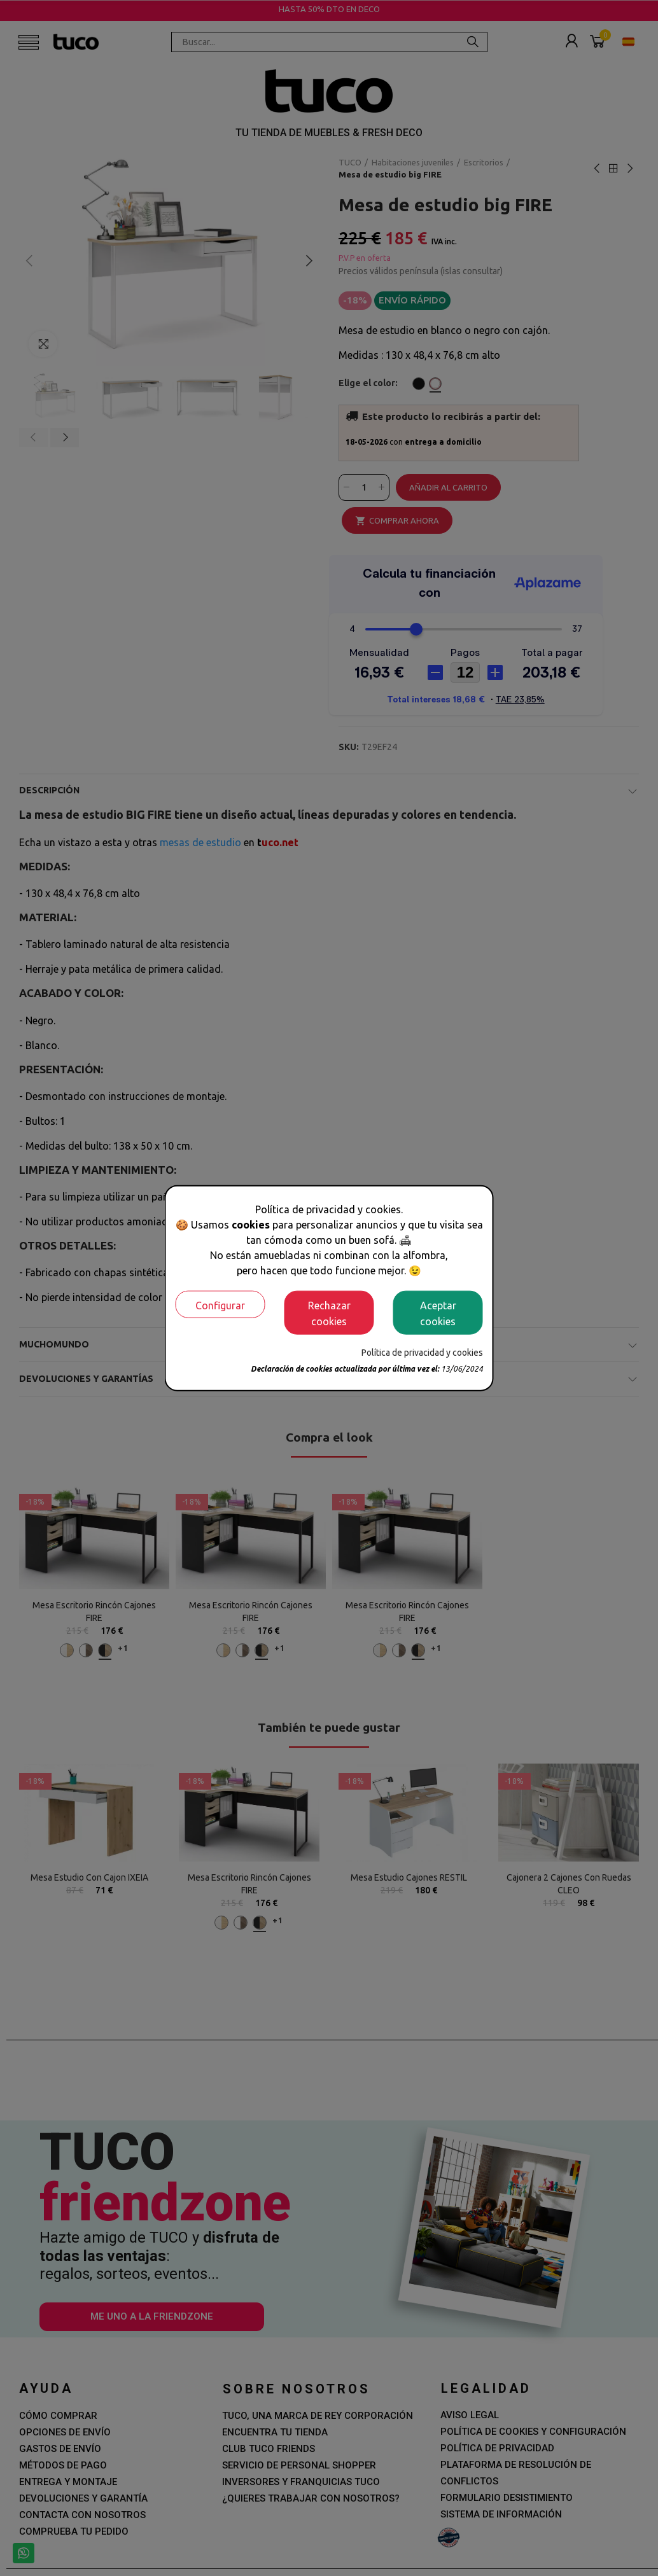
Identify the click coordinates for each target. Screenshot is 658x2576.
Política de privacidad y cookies (422, 1352)
